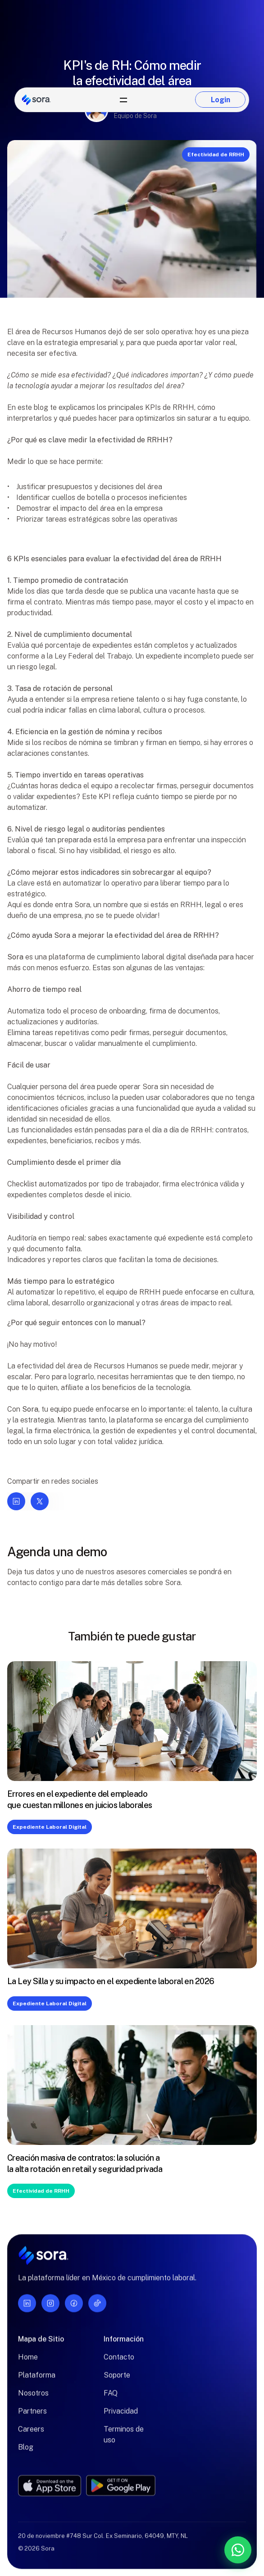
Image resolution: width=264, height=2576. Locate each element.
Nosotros (33, 2399)
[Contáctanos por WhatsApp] (190, 2549)
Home (28, 2363)
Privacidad (121, 2417)
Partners (32, 2417)
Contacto (119, 2363)
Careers (31, 2435)
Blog (25, 2453)
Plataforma (36, 2381)
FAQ (111, 2399)
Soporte (117, 2381)
